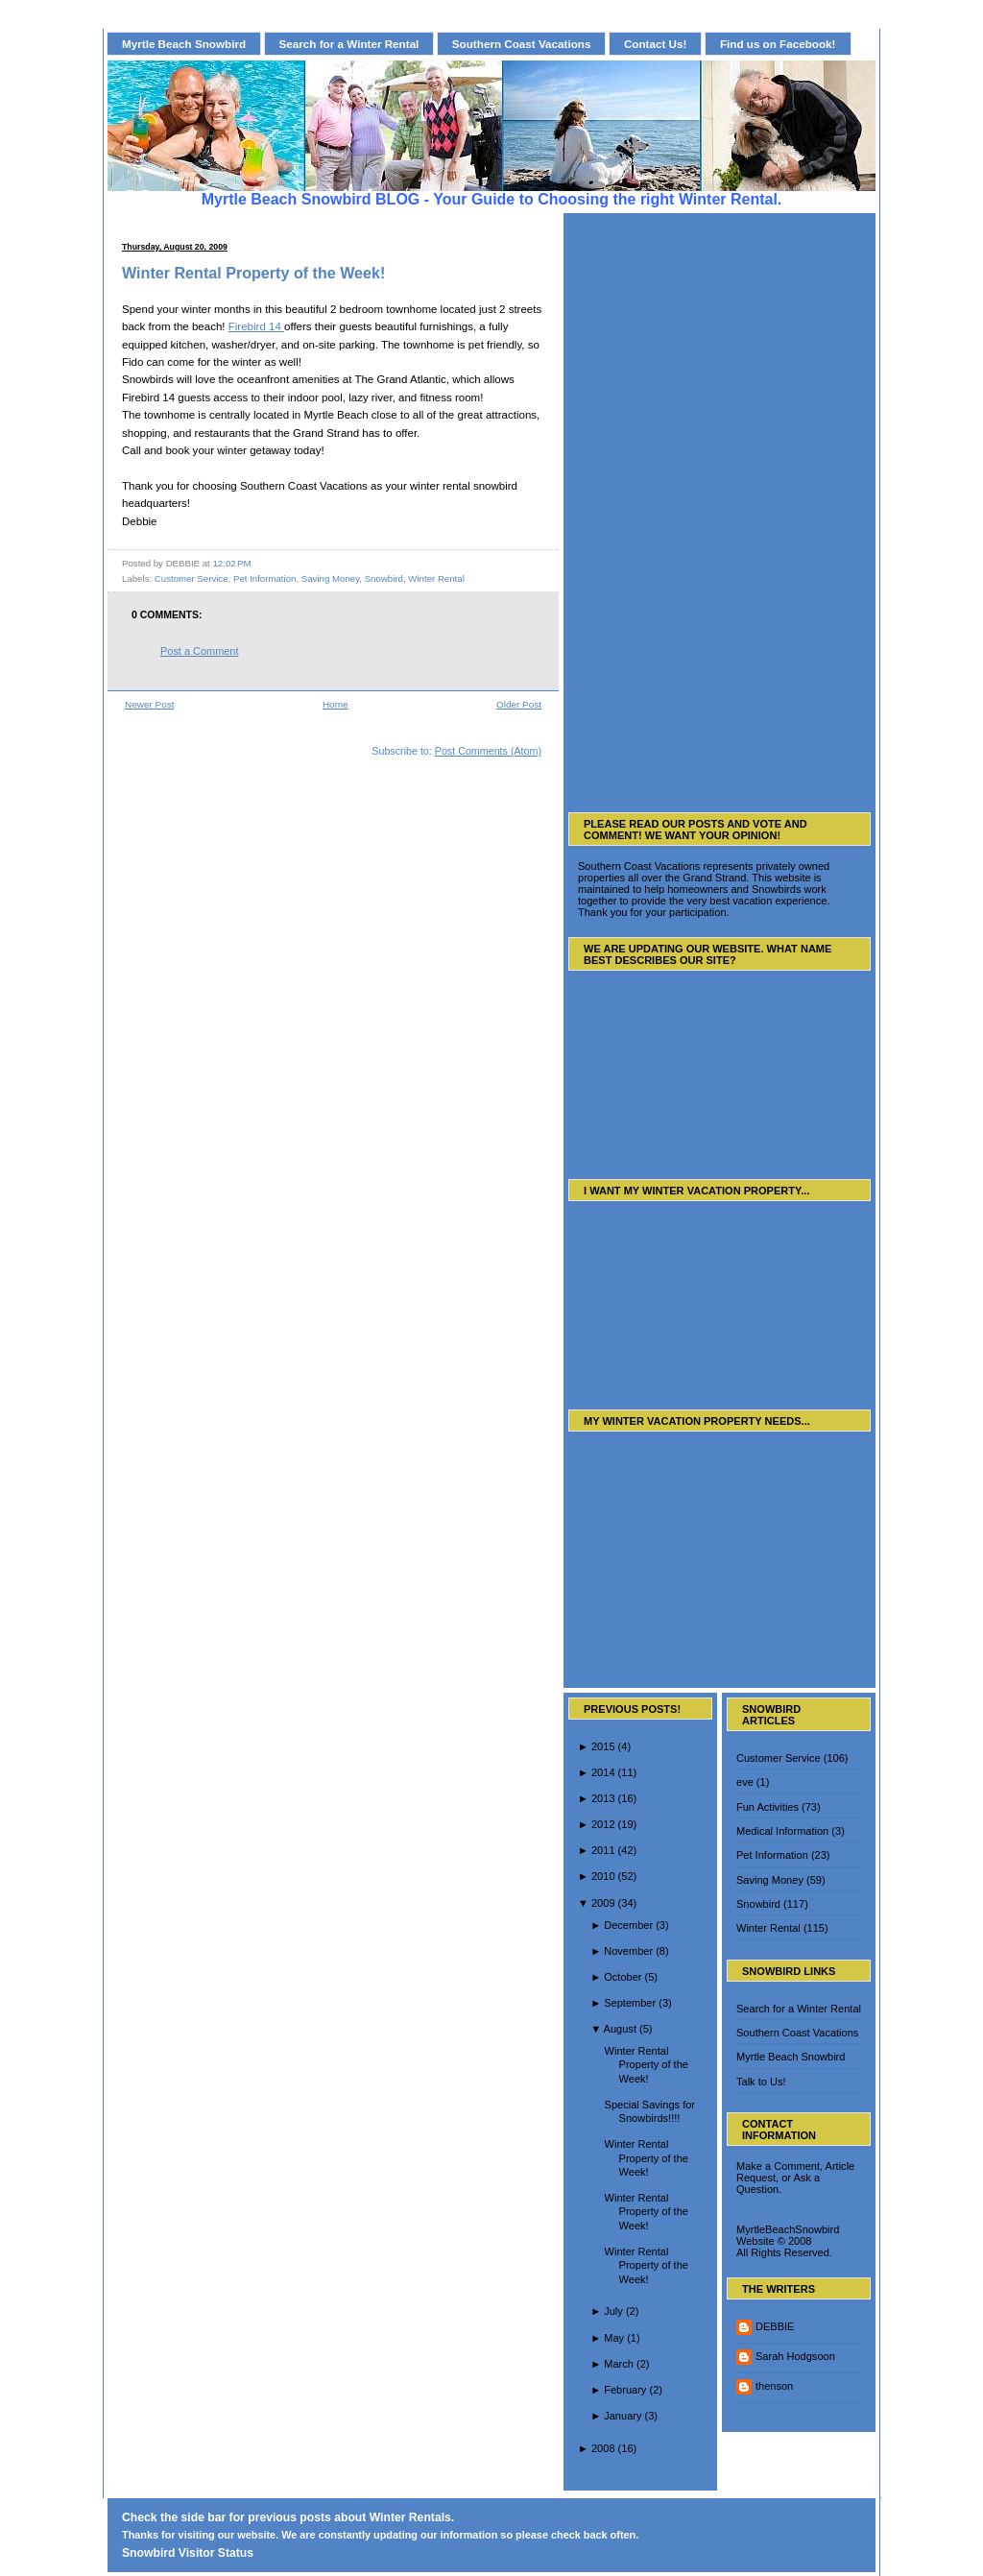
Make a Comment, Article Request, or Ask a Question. (795, 2177)
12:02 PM (231, 563)
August (620, 2028)
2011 (603, 1850)
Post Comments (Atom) (488, 751)
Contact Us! (655, 43)
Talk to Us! (761, 2081)
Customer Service (191, 578)
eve (745, 1782)
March (619, 2364)
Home (335, 704)
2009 (603, 1903)
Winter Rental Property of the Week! (253, 272)
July (613, 2311)
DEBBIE (774, 2326)
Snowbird (384, 578)
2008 (603, 2448)
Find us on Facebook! (778, 43)
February (625, 2389)
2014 (603, 1772)
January (622, 2415)
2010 (603, 1876)
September (630, 2003)
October (622, 1977)
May (614, 2338)
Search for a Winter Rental (349, 43)
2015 (603, 1746)
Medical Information (782, 1831)
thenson (774, 2386)
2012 (603, 1824)
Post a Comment (199, 651)
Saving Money (330, 578)
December (628, 1925)
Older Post (518, 704)
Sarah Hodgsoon (795, 2356)
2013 (603, 1798)
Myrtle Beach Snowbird (184, 43)
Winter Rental (436, 578)
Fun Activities (767, 1807)
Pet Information (264, 578)
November (628, 1951)
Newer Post (149, 704)
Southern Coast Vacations (521, 43)
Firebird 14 (256, 326)
